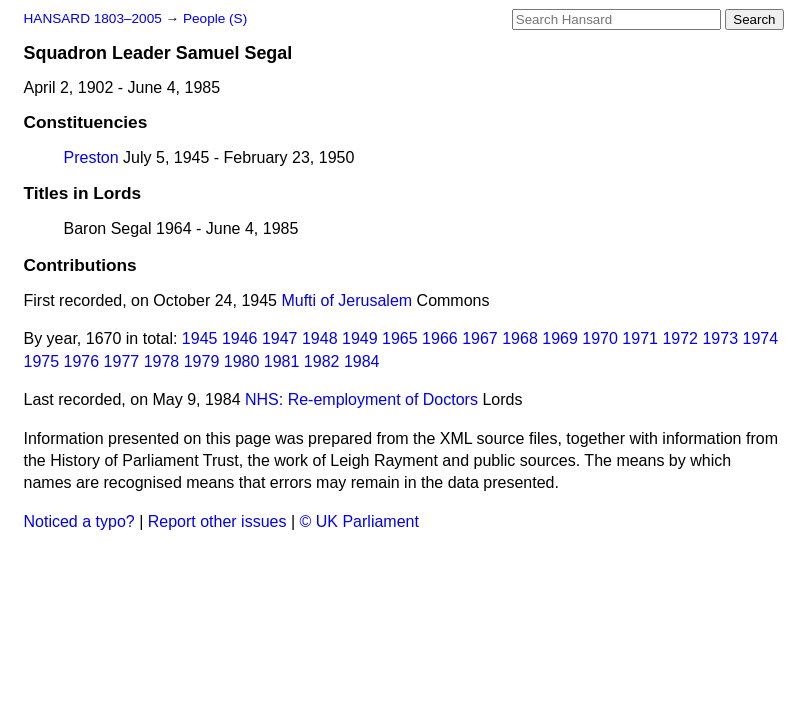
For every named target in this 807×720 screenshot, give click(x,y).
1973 (720, 338)
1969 (560, 338)
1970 (600, 338)
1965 (400, 338)
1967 (480, 338)
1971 (640, 338)
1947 (280, 338)
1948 (320, 338)
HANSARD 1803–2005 (93, 18)
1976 (82, 361)
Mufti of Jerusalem (346, 300)
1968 (520, 338)
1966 (440, 338)
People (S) (215, 18)
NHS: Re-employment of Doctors (361, 399)
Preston (91, 157)
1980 (242, 361)
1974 (760, 338)
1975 (42, 361)
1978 (162, 361)
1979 (202, 361)
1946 (240, 338)
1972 (680, 338)
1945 (200, 338)
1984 (362, 361)
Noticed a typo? (79, 521)
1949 (360, 338)
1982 (322, 361)
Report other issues (217, 521)
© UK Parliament (359, 521)
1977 (122, 361)
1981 (282, 361)
